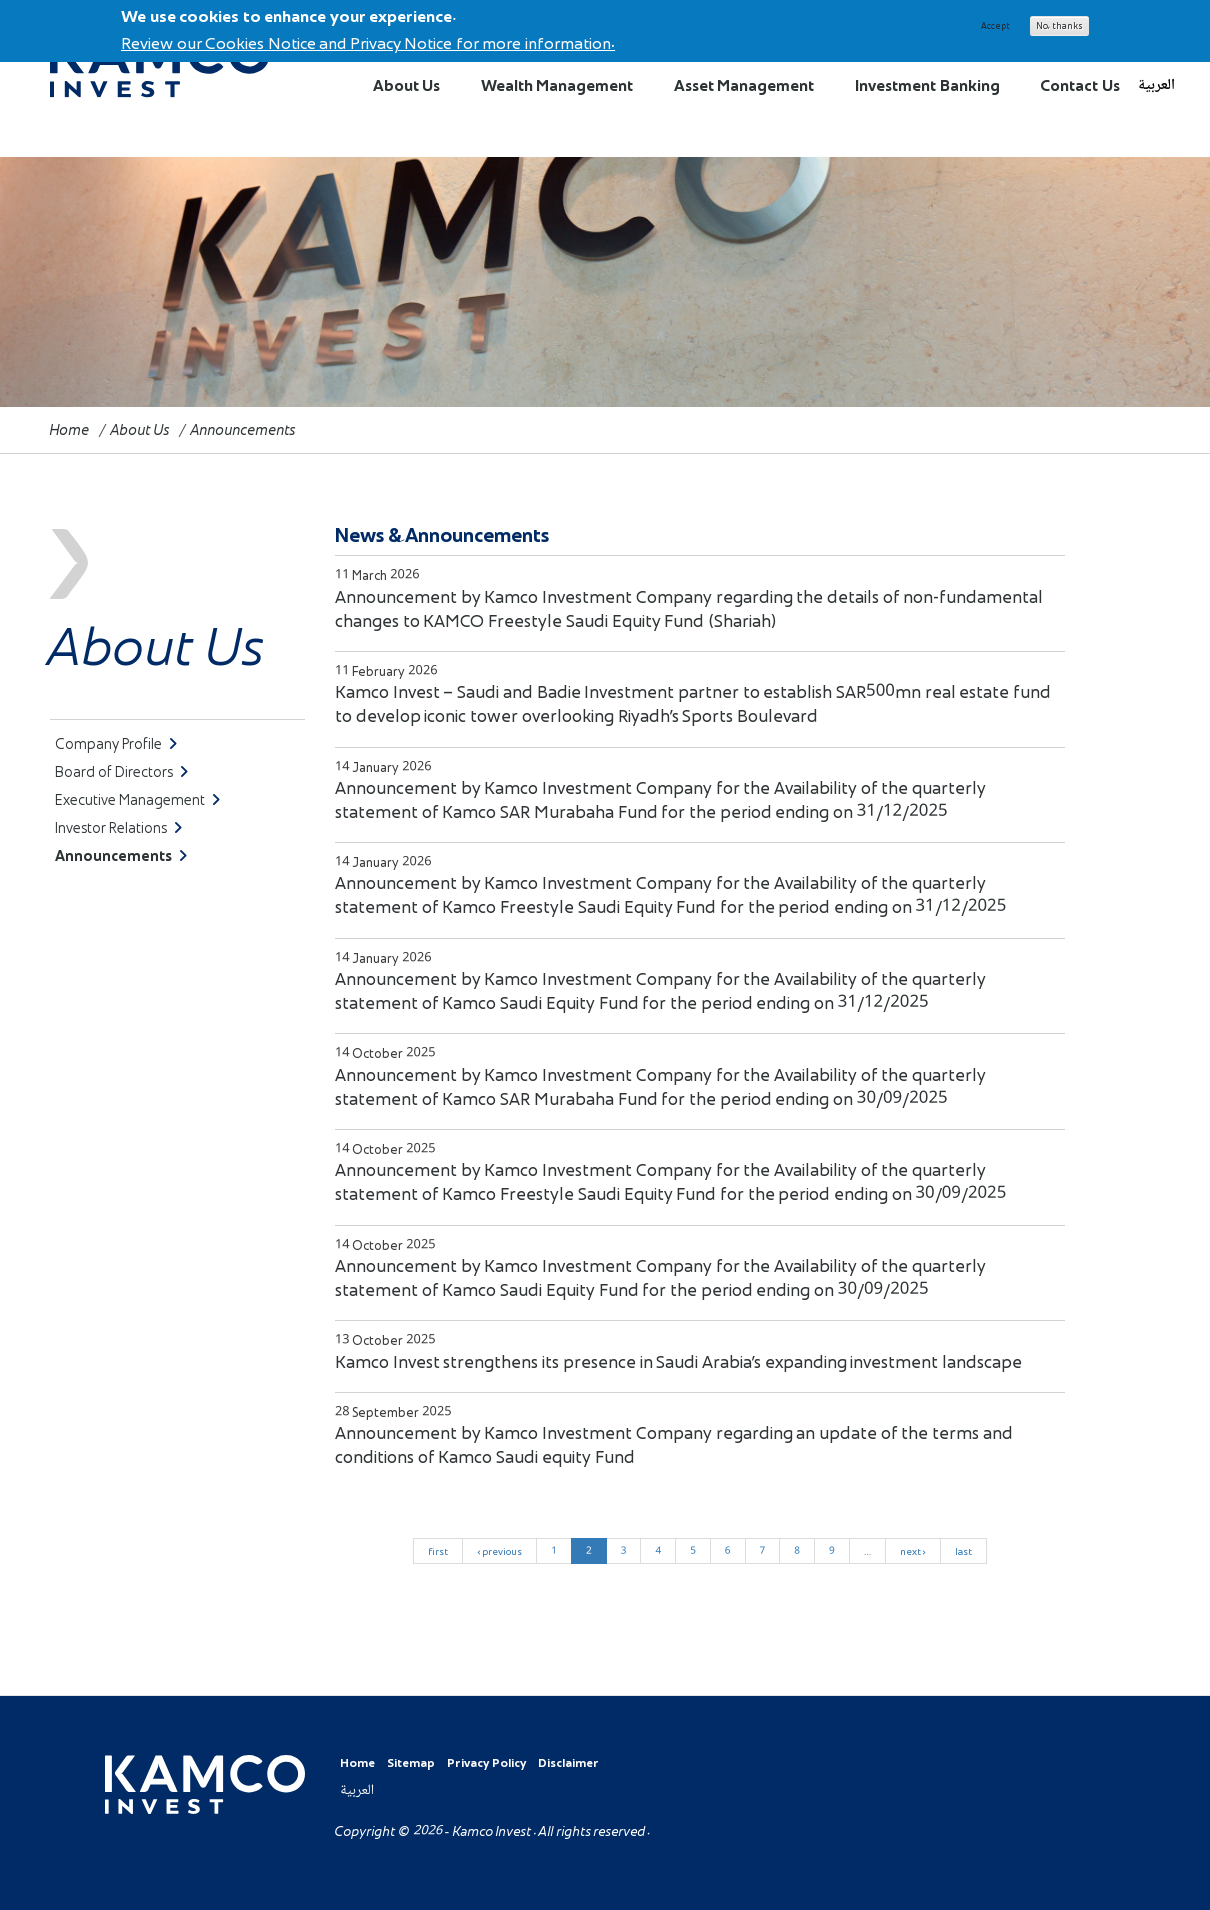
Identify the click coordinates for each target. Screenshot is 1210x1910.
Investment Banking (927, 85)
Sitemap (411, 1762)
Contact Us (1079, 85)
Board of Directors (121, 771)
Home (70, 429)
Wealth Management (557, 85)
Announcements (121, 855)
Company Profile (116, 743)
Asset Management (744, 85)
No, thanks (1059, 22)
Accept (995, 22)
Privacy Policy (486, 1762)
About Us (406, 85)
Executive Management (137, 799)
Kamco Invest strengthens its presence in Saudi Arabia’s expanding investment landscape (678, 1361)
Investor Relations (118, 827)
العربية (1156, 85)
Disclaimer (568, 1762)
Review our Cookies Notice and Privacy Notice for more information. (368, 39)
